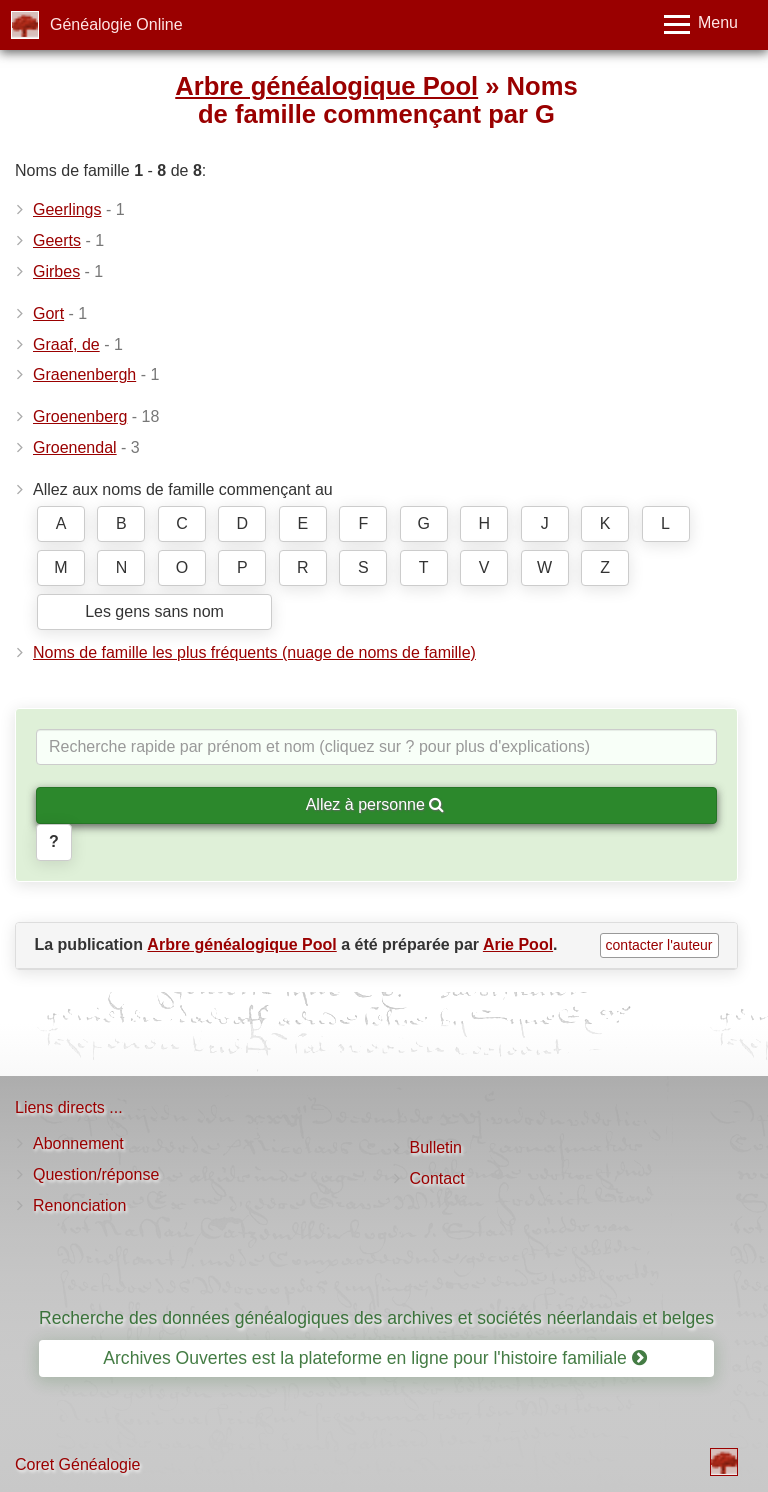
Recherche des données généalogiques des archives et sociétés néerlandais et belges (376, 1318)
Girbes (56, 271)
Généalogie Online (116, 24)
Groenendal (75, 447)
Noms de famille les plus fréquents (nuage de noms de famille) (254, 652)
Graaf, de (66, 344)
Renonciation (79, 1205)
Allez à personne (375, 804)
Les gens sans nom (154, 611)
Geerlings (67, 209)
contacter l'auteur (659, 945)
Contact (437, 1178)
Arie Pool (518, 944)
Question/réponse (96, 1174)
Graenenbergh (84, 374)
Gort (48, 313)
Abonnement (78, 1143)
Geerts (57, 240)
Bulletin (436, 1147)
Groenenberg (80, 416)
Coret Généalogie (77, 1464)
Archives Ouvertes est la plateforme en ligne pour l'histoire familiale (374, 1358)
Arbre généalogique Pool (326, 86)
